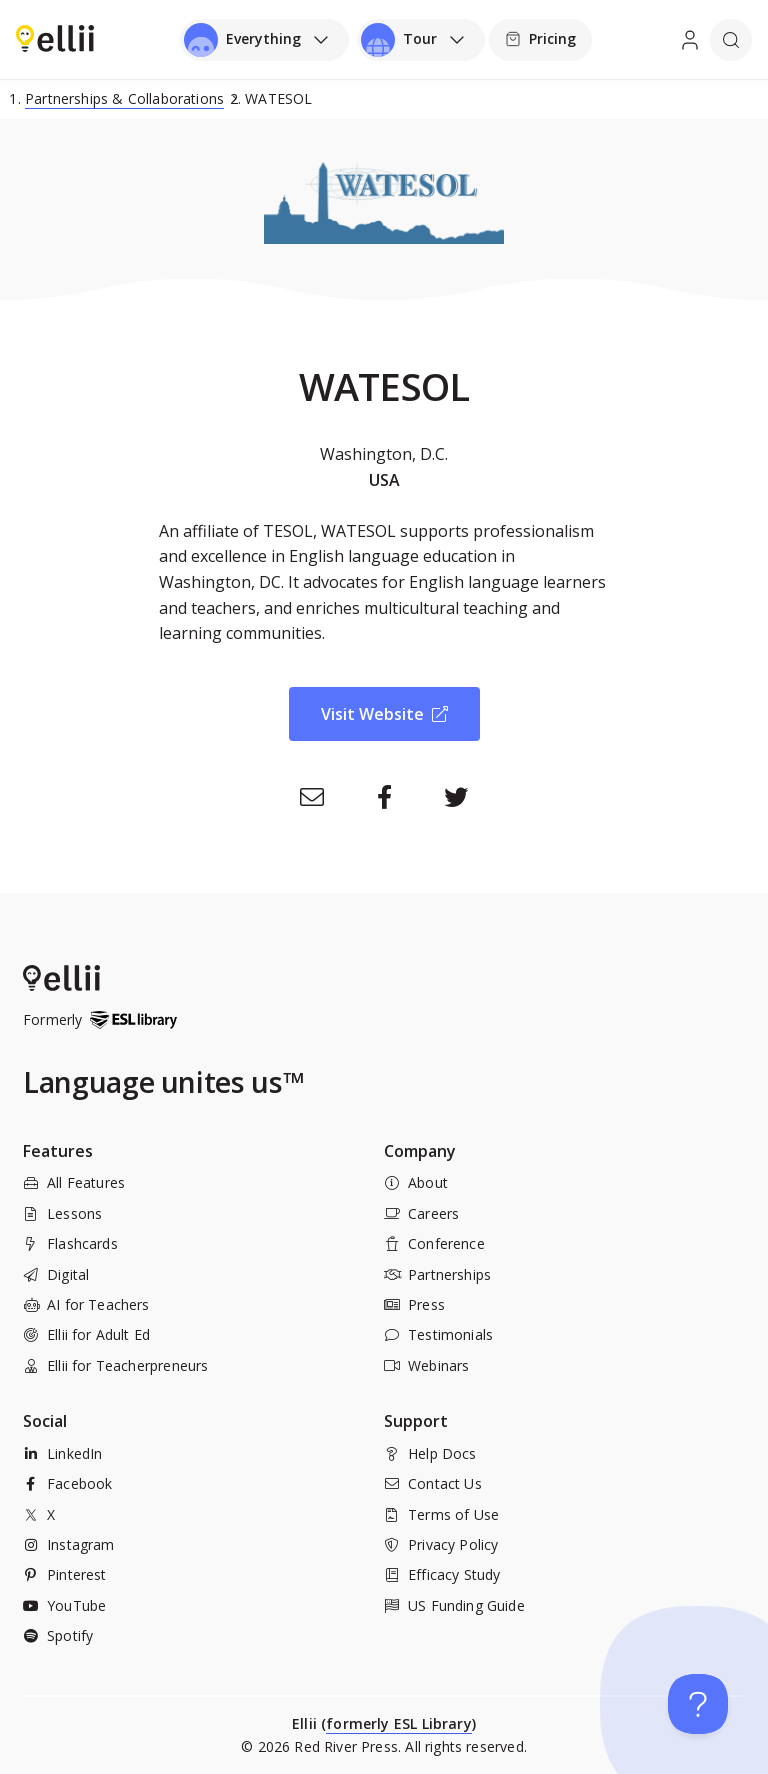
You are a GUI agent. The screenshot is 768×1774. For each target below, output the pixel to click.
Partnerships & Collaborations (124, 98)
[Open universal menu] (264, 40)
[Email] (312, 797)
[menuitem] (55, 38)
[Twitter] (456, 797)
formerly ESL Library (399, 1723)
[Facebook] (384, 797)
